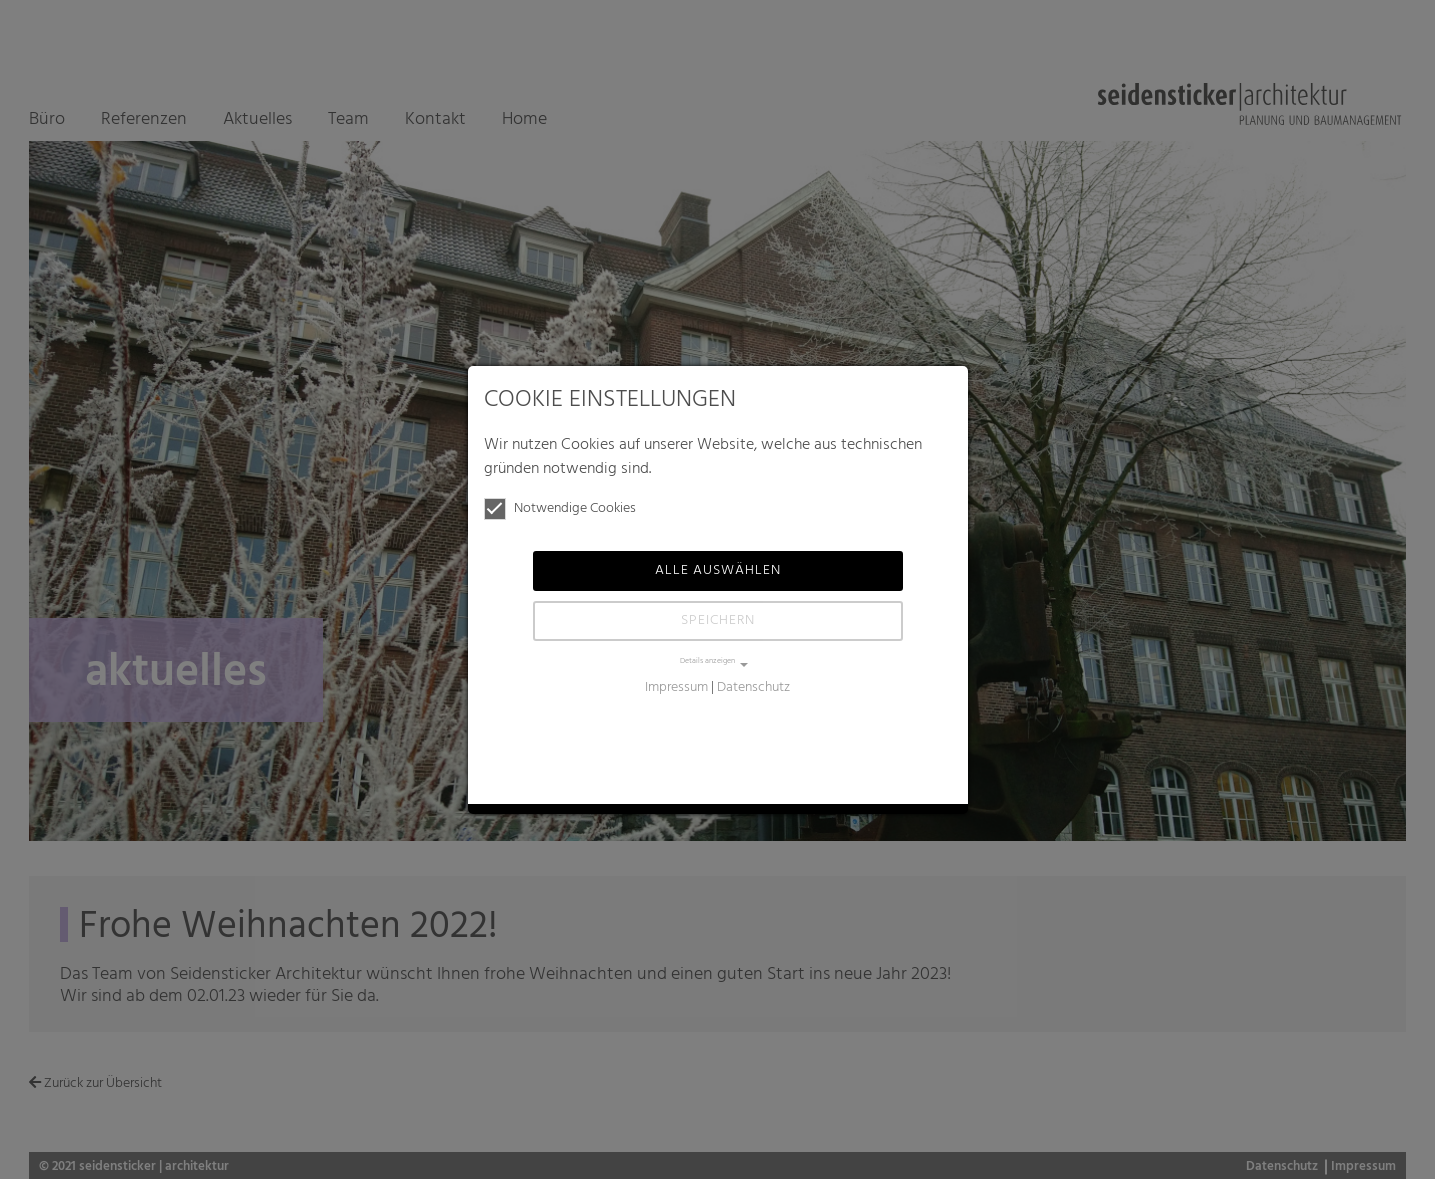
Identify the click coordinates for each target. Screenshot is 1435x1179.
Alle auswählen (718, 570)
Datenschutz (753, 687)
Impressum (676, 687)
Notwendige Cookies (560, 508)
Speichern (718, 620)
